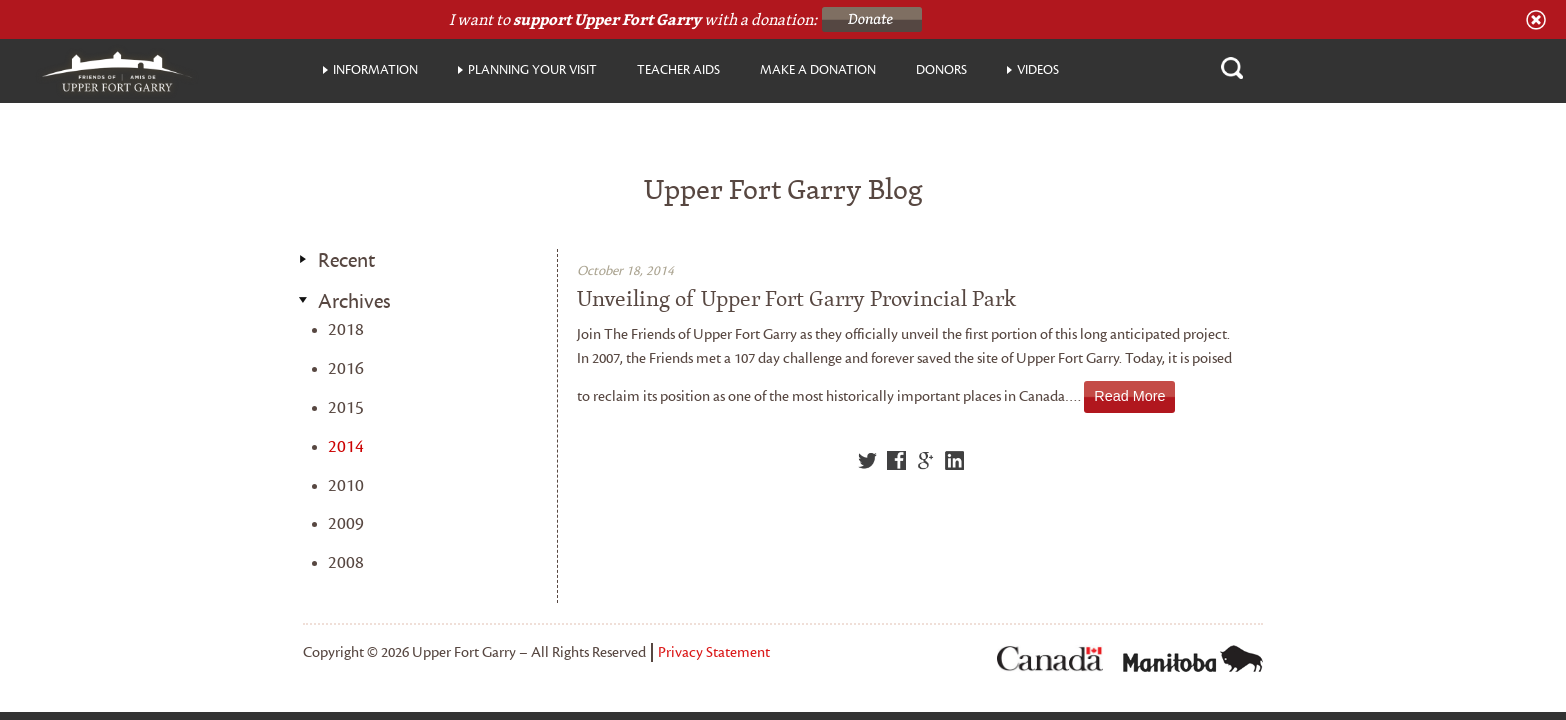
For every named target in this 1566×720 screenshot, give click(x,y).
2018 (346, 329)
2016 (346, 368)
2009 (346, 523)
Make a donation (818, 70)
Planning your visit (532, 70)
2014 (346, 446)
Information (375, 70)
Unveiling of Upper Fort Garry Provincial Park (796, 298)
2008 (346, 562)
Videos (1038, 70)
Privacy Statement (714, 652)
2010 (346, 485)
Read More (1129, 396)
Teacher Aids (678, 70)
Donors (941, 70)
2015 (346, 407)
